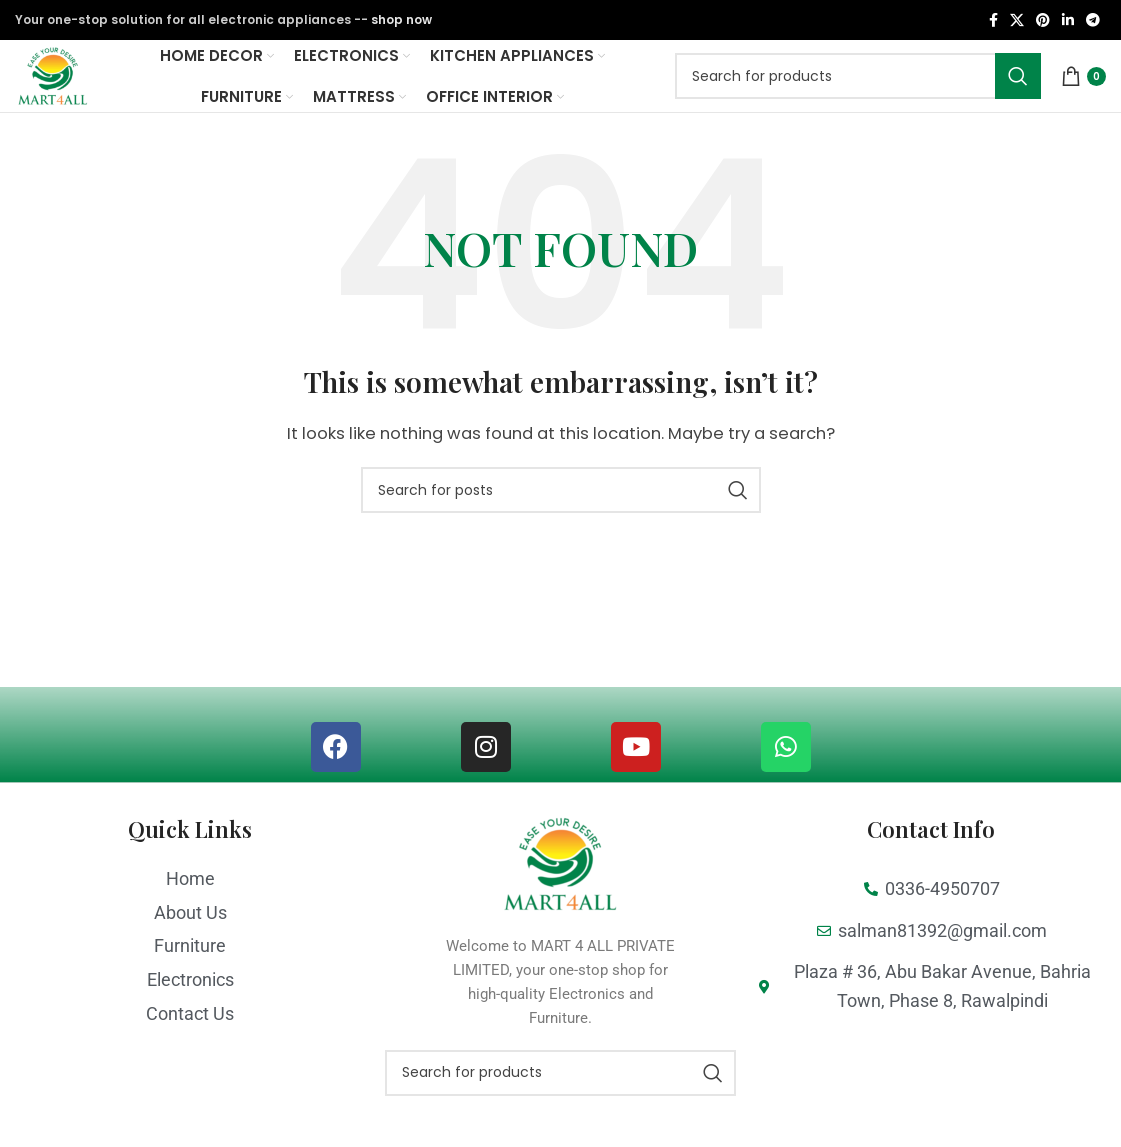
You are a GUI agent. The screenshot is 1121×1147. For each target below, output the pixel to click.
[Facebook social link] (993, 21)
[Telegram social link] (1093, 21)
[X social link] (1017, 21)
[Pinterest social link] (1043, 21)
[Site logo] (76, 100)
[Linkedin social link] (1068, 21)
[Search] (858, 102)
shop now (401, 20)
